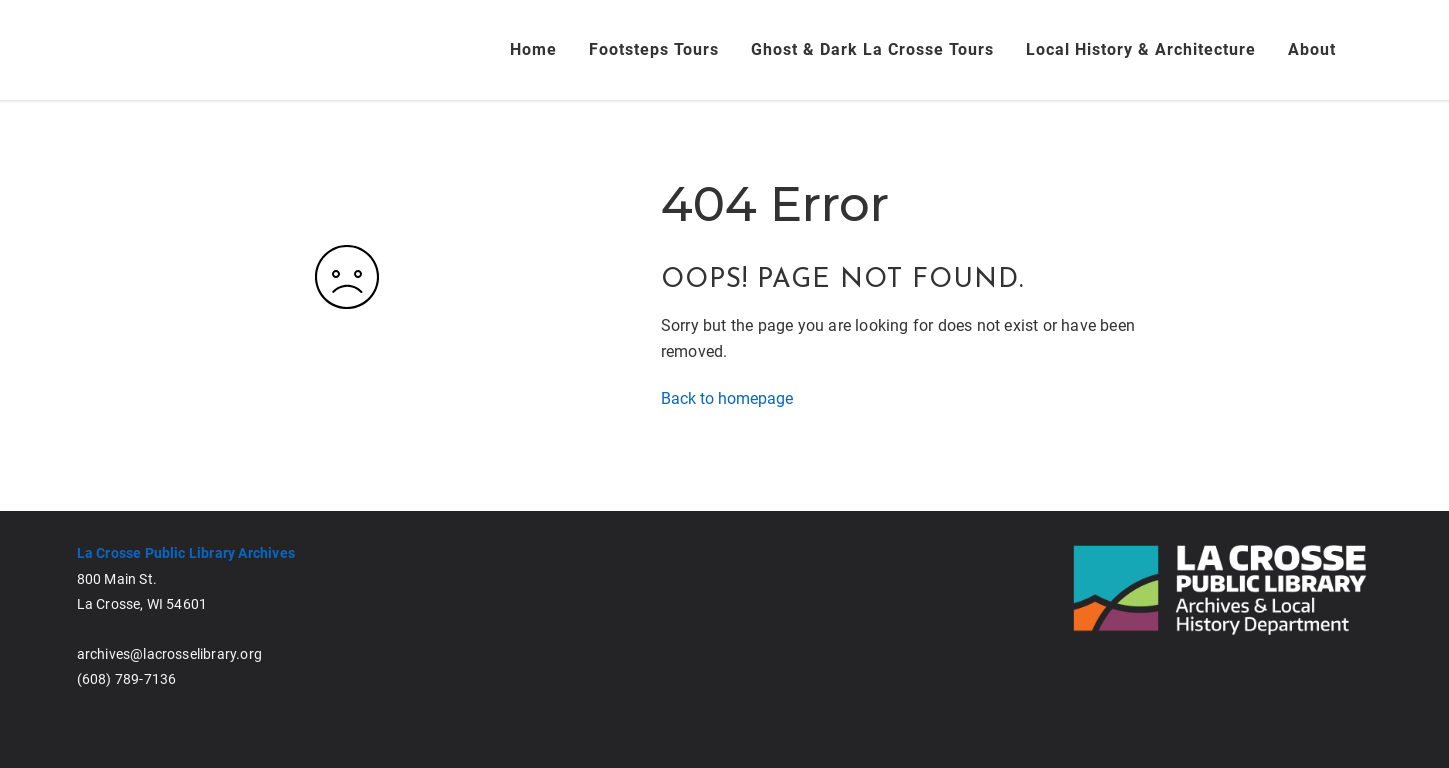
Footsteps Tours (654, 49)
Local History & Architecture (1141, 49)
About (1312, 49)
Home (533, 49)
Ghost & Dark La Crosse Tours (872, 49)
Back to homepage (727, 398)
